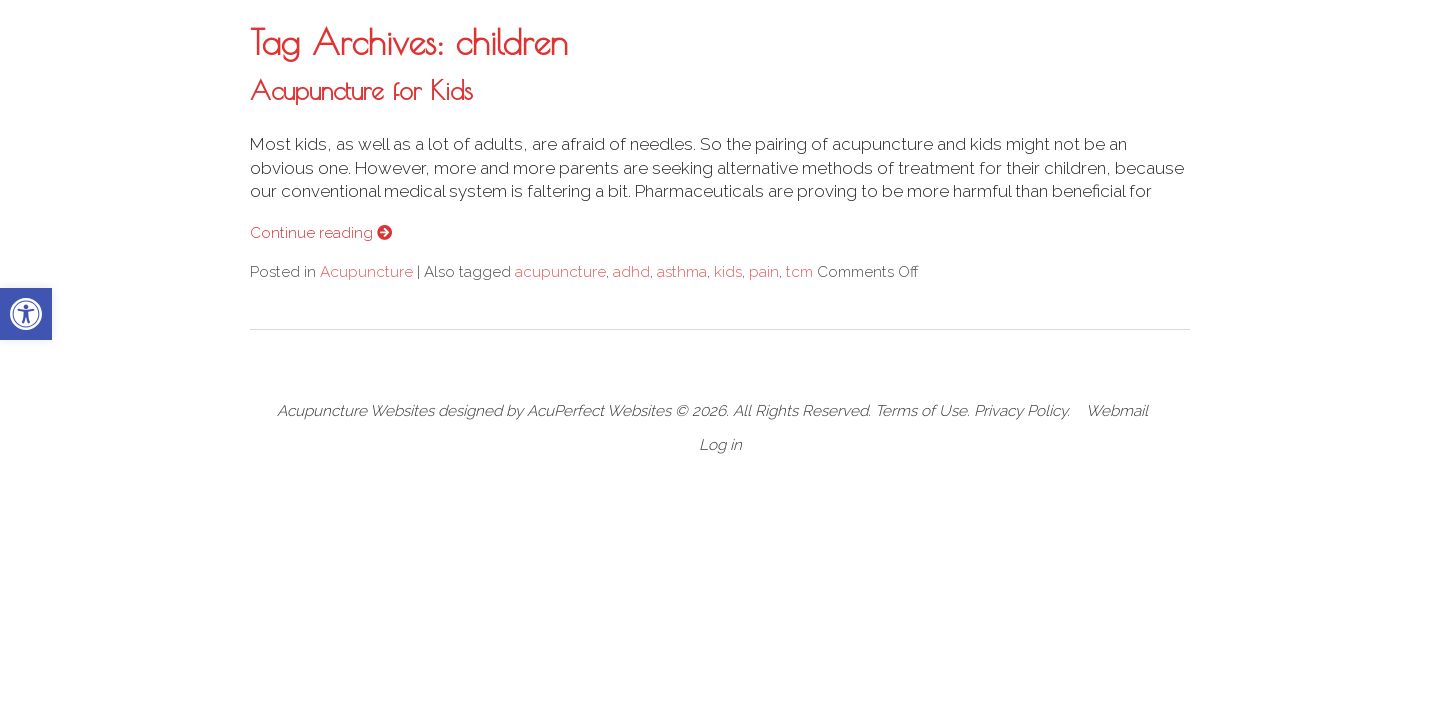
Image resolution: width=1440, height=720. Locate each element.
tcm (799, 272)
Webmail (1117, 411)
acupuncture (560, 272)
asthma (682, 272)
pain (764, 272)
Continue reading (321, 233)
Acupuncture (366, 272)
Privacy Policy (1020, 411)
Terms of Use (921, 411)
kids (728, 272)
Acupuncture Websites (355, 411)
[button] (26, 314)
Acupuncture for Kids (361, 90)
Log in (720, 445)
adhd (631, 272)
